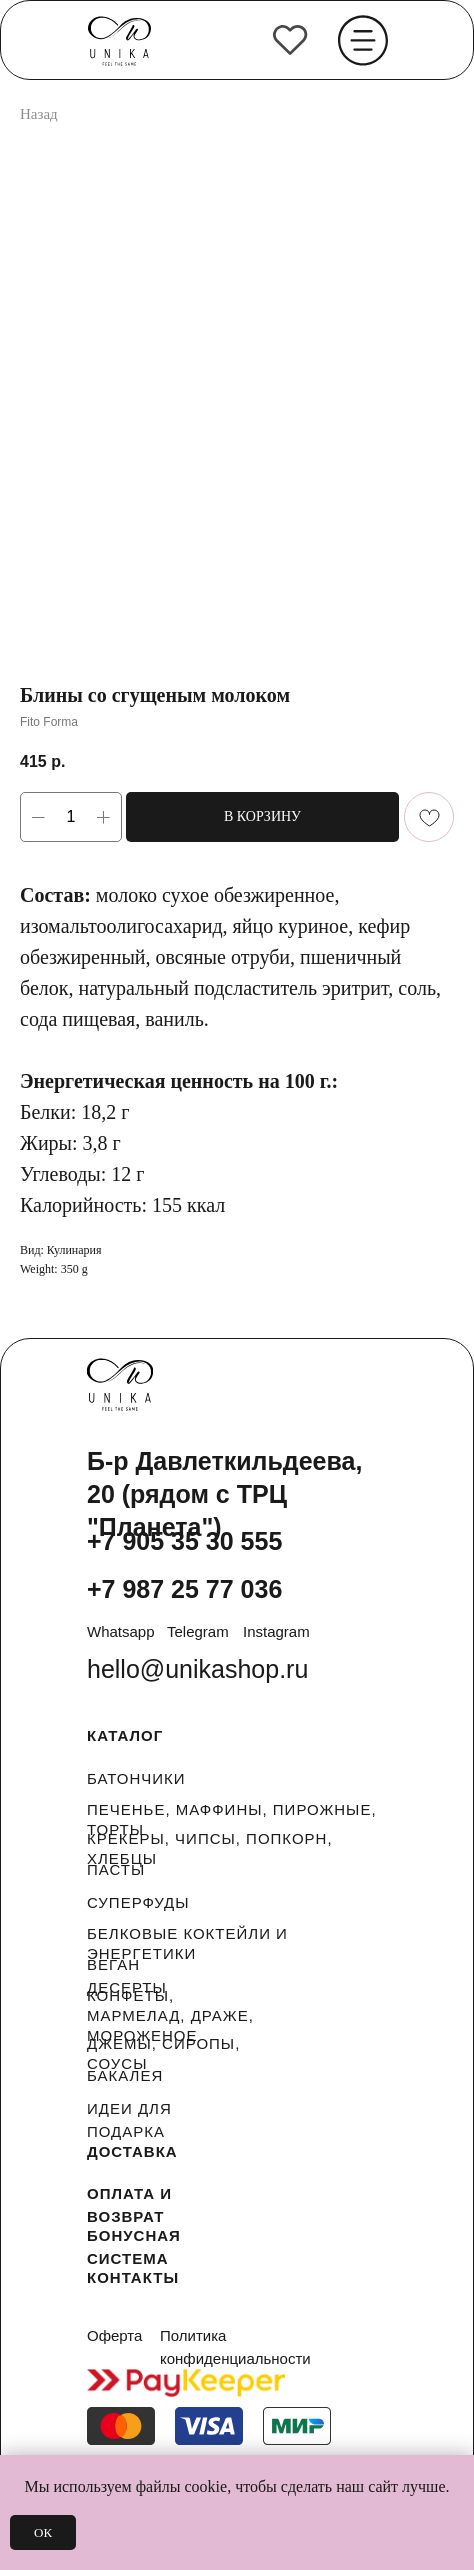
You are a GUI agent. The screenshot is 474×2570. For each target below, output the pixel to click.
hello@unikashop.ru (197, 1669)
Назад (39, 114)
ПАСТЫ (116, 1869)
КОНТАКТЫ (133, 2277)
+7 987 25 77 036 (184, 1589)
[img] (290, 40)
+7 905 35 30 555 (184, 1541)
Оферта (114, 2335)
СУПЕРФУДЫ (138, 1902)
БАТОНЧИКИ (136, 1778)
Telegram (198, 1631)
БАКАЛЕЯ (125, 2075)
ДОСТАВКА (132, 2151)
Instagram (276, 1631)
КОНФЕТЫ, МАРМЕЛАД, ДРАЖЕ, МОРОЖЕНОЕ (170, 2015)
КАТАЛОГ (125, 1735)
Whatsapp (121, 1631)
